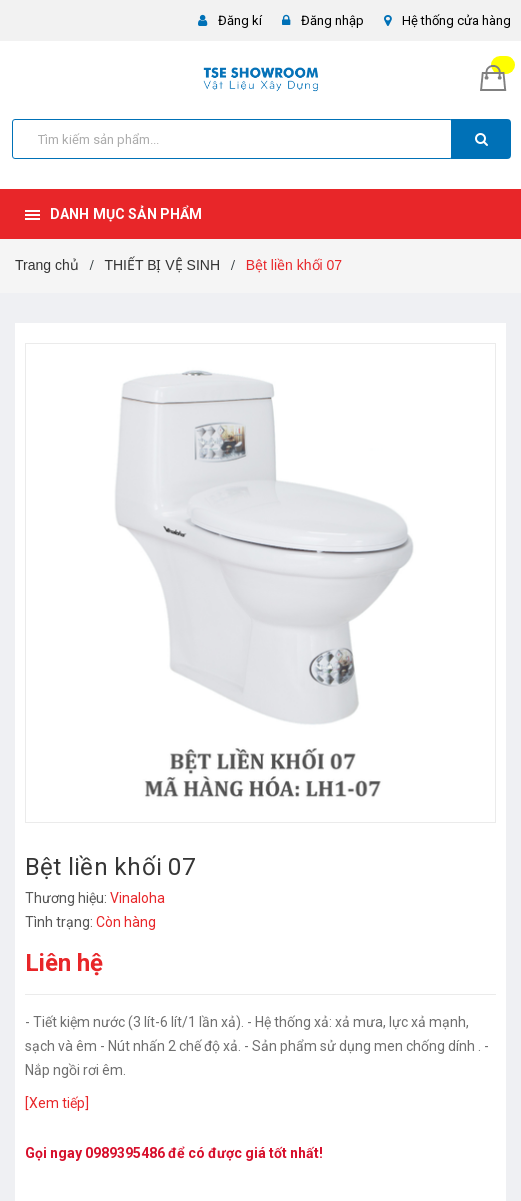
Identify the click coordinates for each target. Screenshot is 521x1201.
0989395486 (125, 1153)
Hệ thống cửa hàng (456, 20)
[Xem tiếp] (57, 1103)
